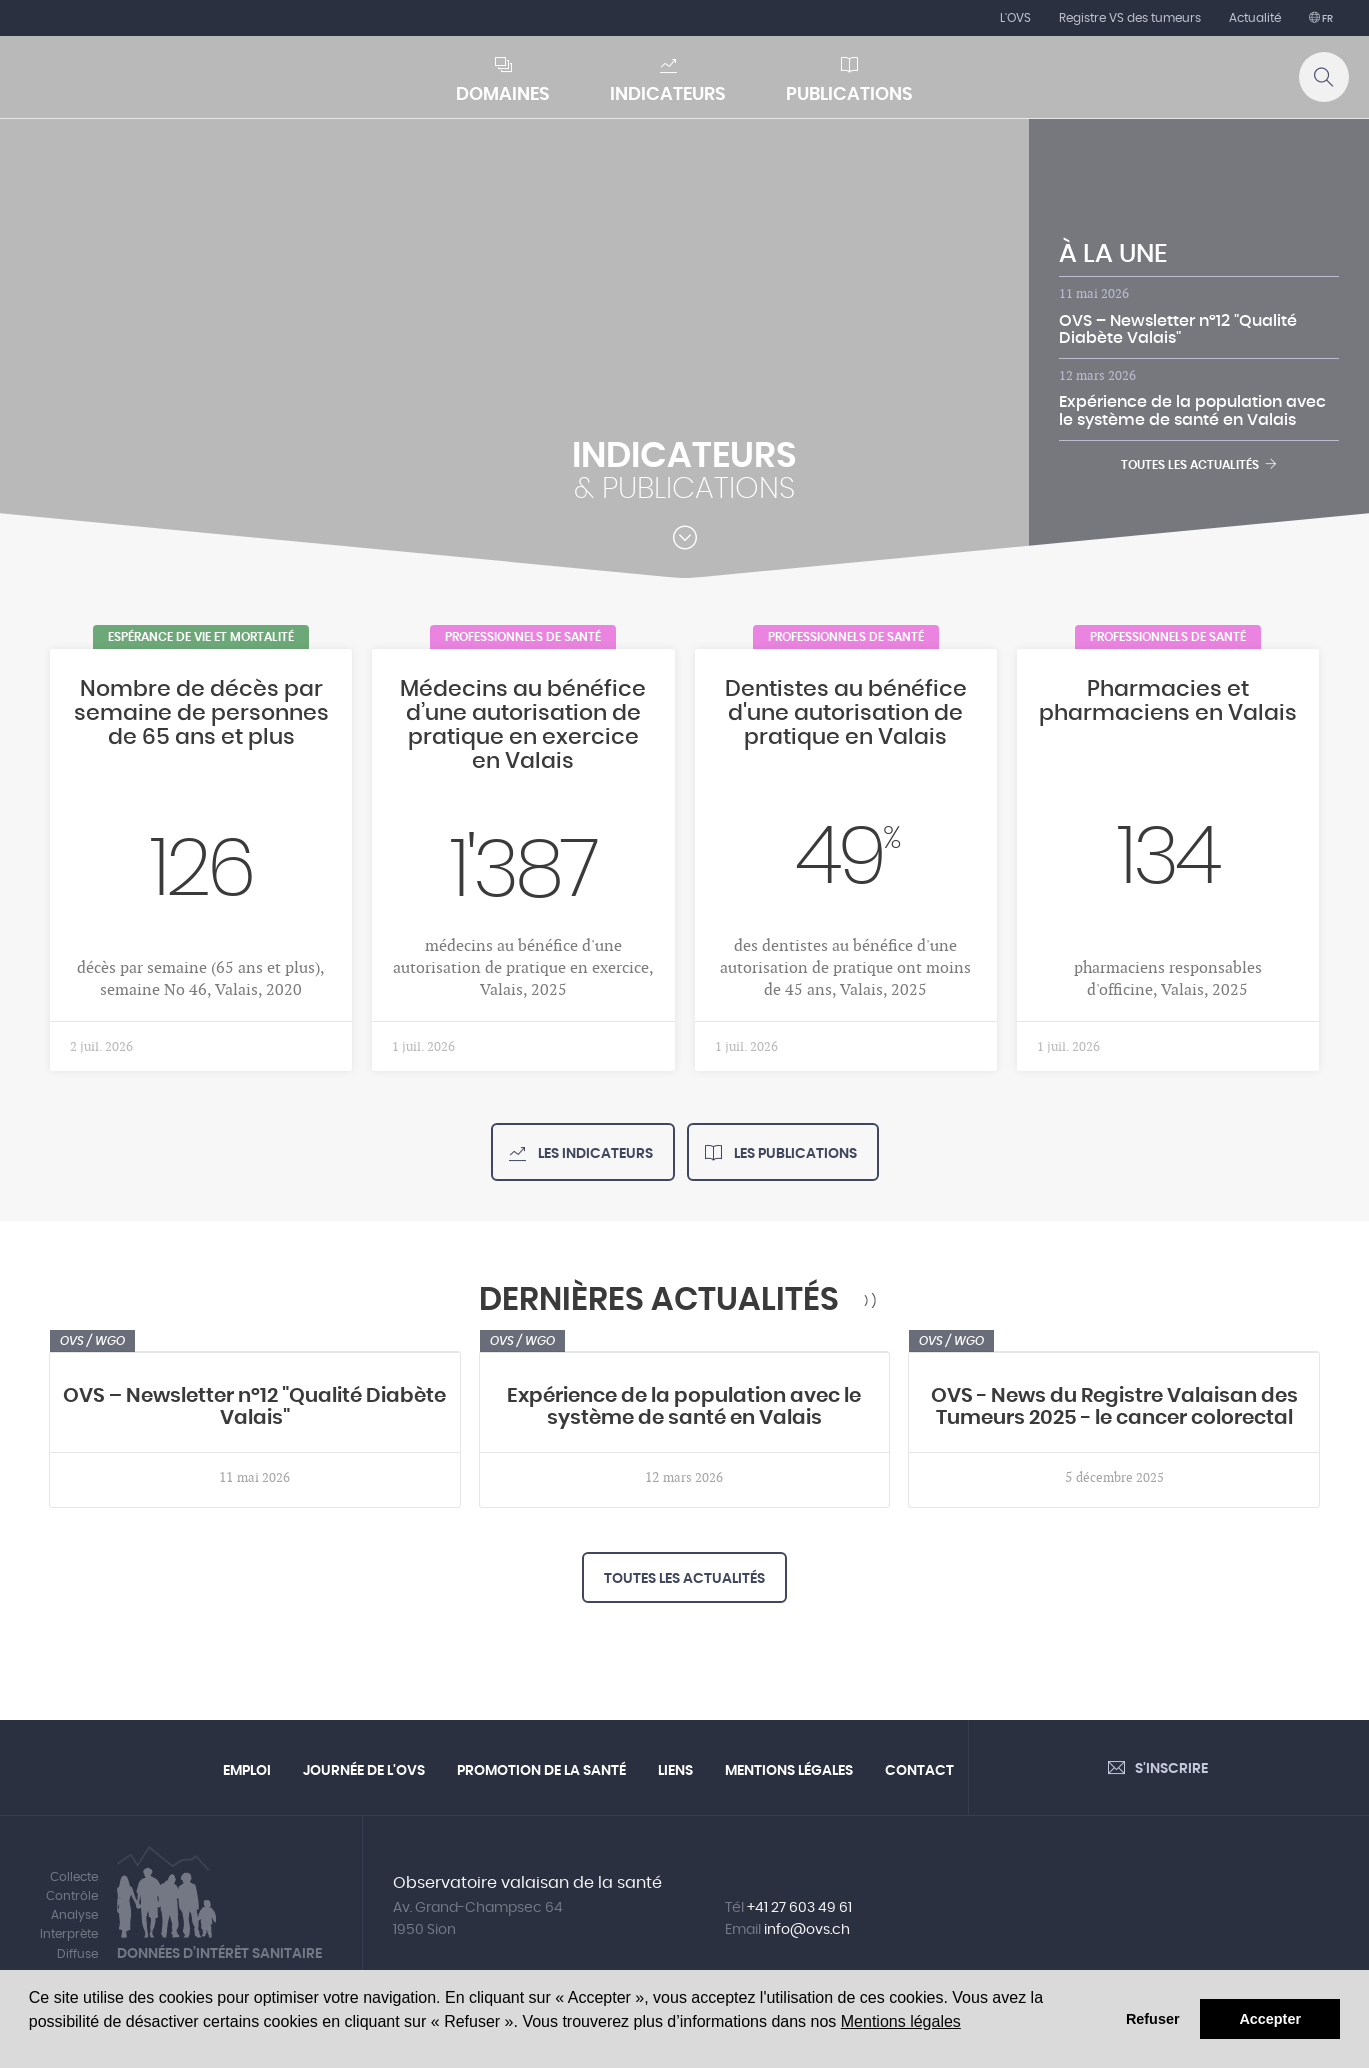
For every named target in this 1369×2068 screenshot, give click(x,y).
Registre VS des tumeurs (1130, 18)
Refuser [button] (1153, 2019)
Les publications (794, 1154)
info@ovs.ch (807, 1930)
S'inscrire (1171, 1769)
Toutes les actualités (1199, 464)
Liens (675, 1771)
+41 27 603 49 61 (799, 1908)
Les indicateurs (594, 1154)
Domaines (503, 95)
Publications (849, 95)
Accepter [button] (1270, 2019)
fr (1326, 19)
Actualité (1255, 18)
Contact (919, 1771)
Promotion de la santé (541, 1771)
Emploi (247, 1771)
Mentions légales (901, 2021)
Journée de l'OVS (364, 1771)
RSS (870, 1300)
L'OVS (1015, 18)
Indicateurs (668, 95)
